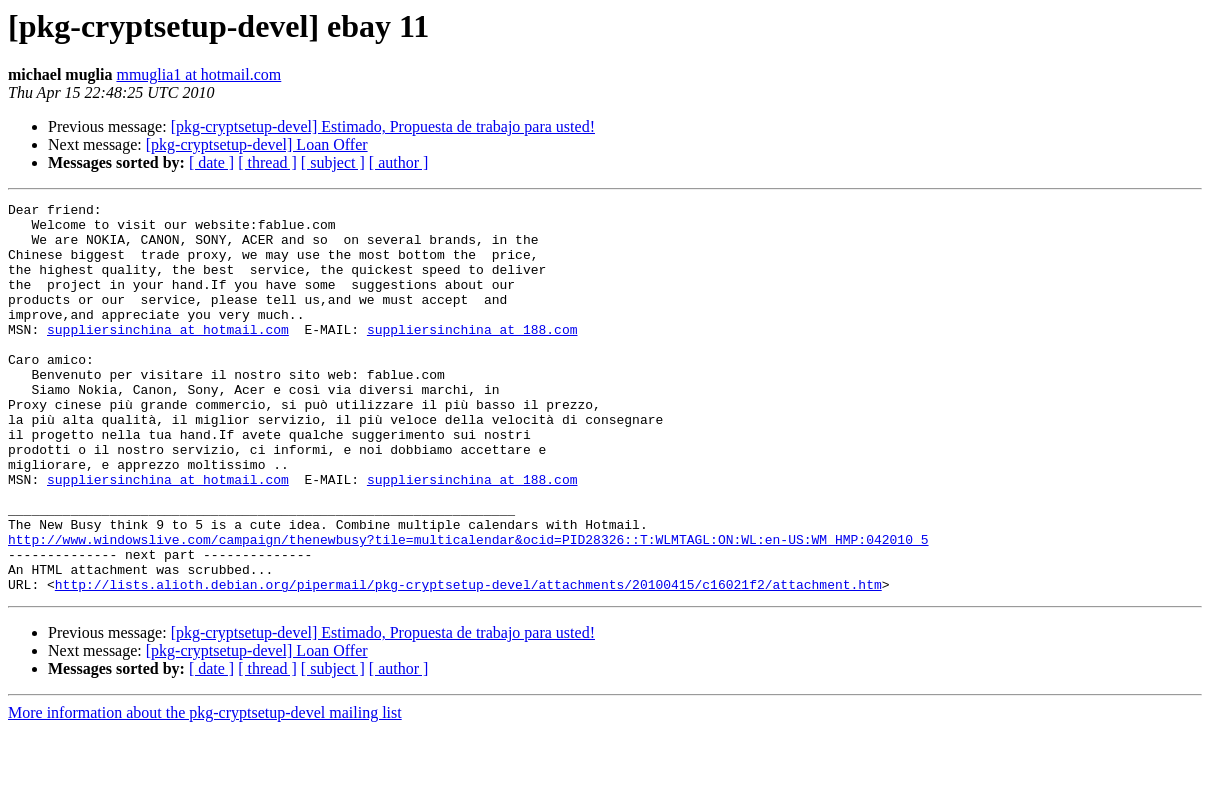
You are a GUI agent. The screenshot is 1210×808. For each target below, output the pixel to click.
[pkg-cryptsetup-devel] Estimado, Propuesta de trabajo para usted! (383, 126)
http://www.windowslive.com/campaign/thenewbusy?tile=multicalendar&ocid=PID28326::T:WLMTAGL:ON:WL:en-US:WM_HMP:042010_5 (468, 608)
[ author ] (399, 162)
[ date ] (211, 162)
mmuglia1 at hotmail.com (198, 74)
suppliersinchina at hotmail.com (168, 356)
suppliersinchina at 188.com (472, 356)
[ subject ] (333, 162)
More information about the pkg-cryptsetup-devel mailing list (205, 790)
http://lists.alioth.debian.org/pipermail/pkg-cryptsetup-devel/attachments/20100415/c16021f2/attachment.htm (468, 662)
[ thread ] (267, 162)
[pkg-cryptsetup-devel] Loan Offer (257, 144)
